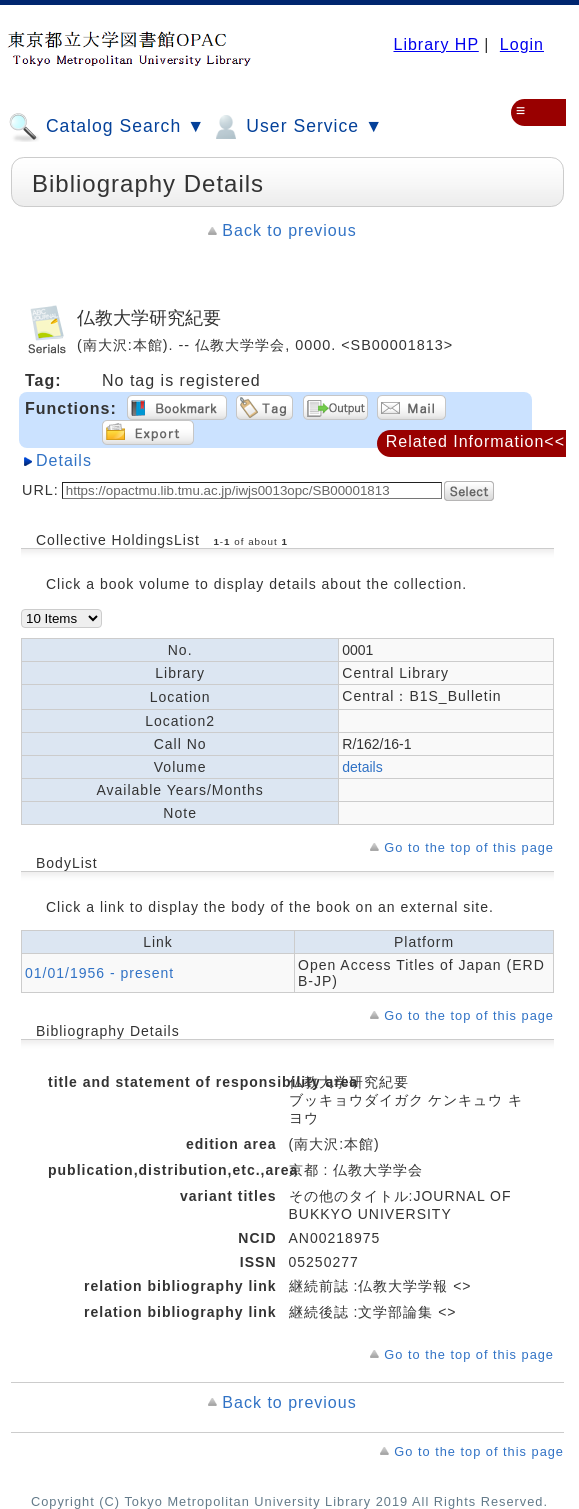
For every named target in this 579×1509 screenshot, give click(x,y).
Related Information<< (475, 441)
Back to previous (289, 230)
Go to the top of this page (469, 847)
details (362, 767)
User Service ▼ (296, 127)
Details (64, 460)
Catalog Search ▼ (106, 127)
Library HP (435, 44)
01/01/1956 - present (99, 973)
